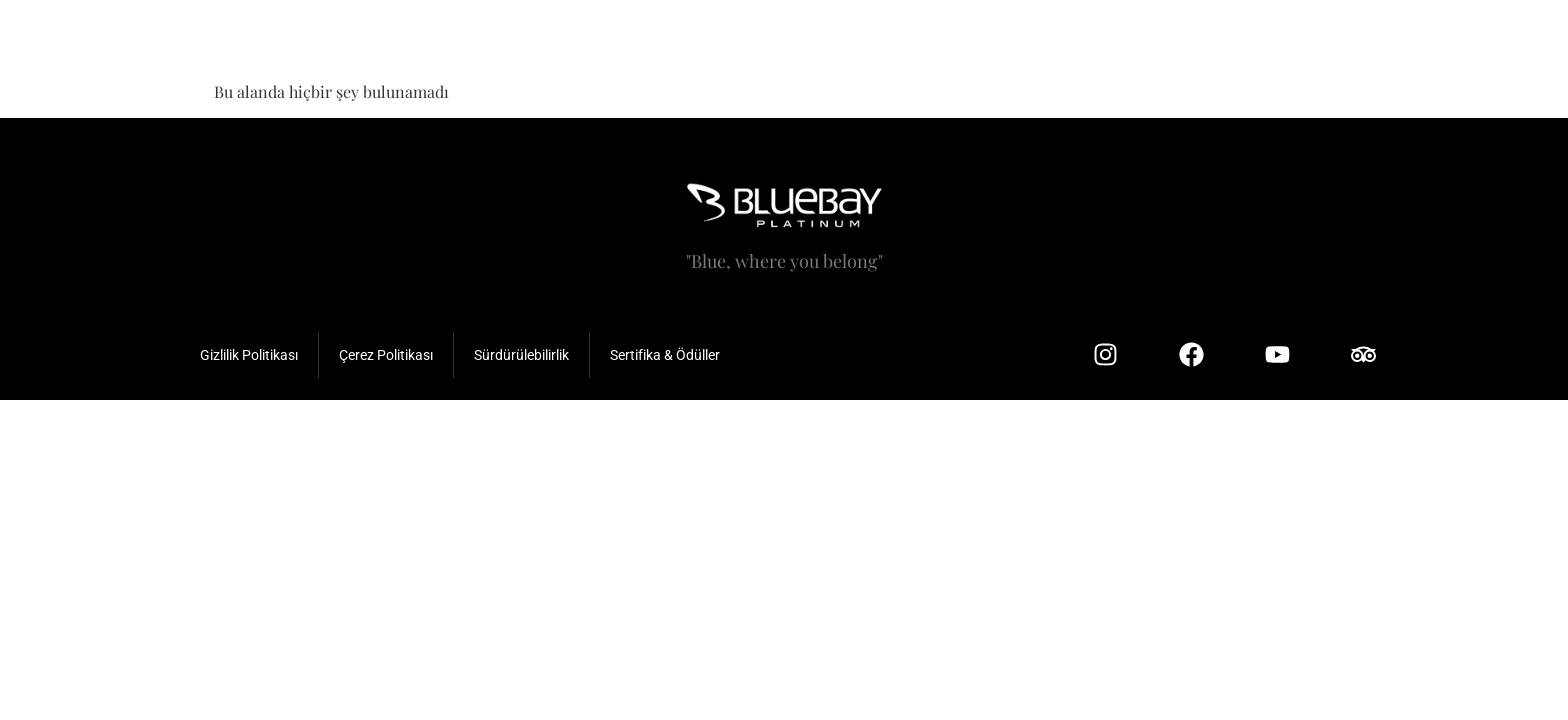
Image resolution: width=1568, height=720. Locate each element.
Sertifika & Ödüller (665, 355)
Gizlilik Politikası (249, 355)
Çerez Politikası (386, 355)
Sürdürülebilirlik (521, 355)
